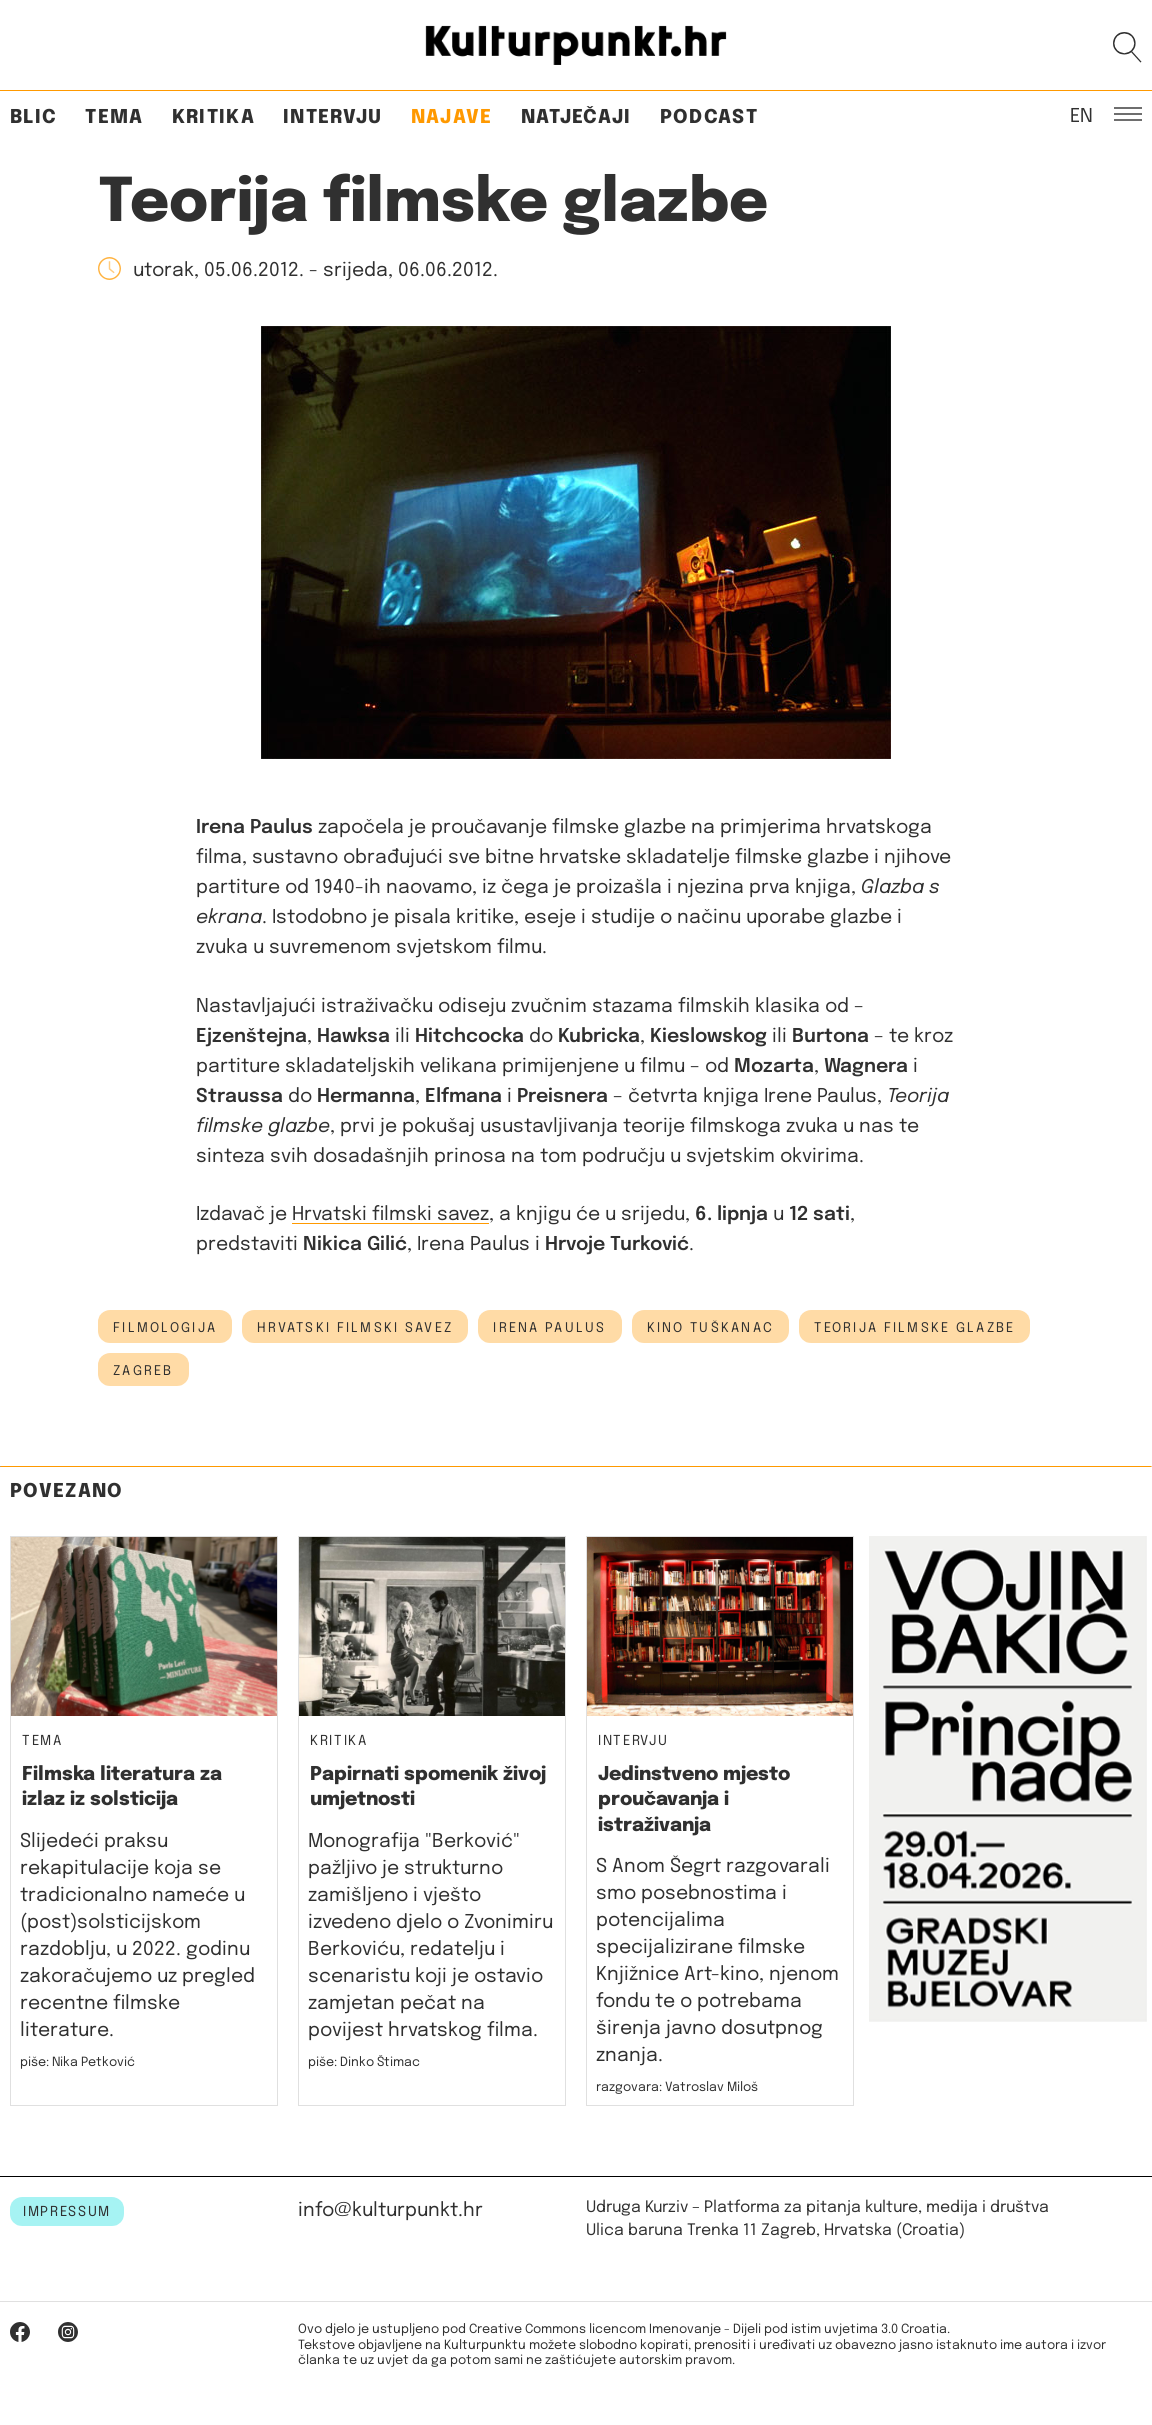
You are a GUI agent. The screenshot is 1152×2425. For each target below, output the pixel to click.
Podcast (709, 117)
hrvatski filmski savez (355, 1328)
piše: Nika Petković (77, 2062)
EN (1081, 115)
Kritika (213, 117)
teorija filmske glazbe (914, 1328)
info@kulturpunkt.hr (390, 2210)
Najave (452, 117)
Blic (33, 117)
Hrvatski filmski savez (390, 1214)
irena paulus (549, 1328)
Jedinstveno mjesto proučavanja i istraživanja (694, 1800)
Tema (114, 117)
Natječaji (576, 117)
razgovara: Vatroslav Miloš (677, 2087)
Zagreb (143, 1371)
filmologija (165, 1328)
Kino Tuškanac (711, 1328)
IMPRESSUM (67, 2212)
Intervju (333, 117)
